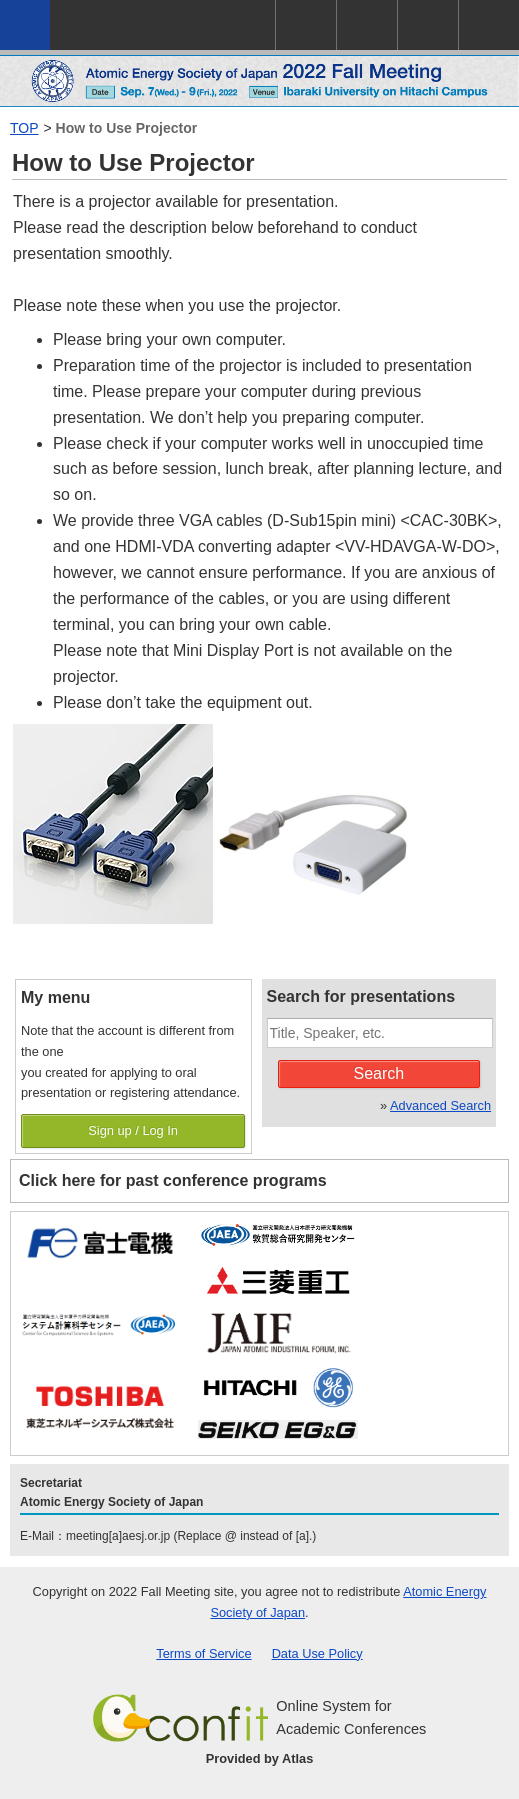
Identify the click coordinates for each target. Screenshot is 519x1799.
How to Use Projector (127, 128)
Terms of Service (203, 1653)
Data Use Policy (317, 1653)
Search (378, 1073)
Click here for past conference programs (173, 1180)
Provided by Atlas (260, 1758)
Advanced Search (440, 1105)
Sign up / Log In (133, 1130)
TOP (24, 128)
